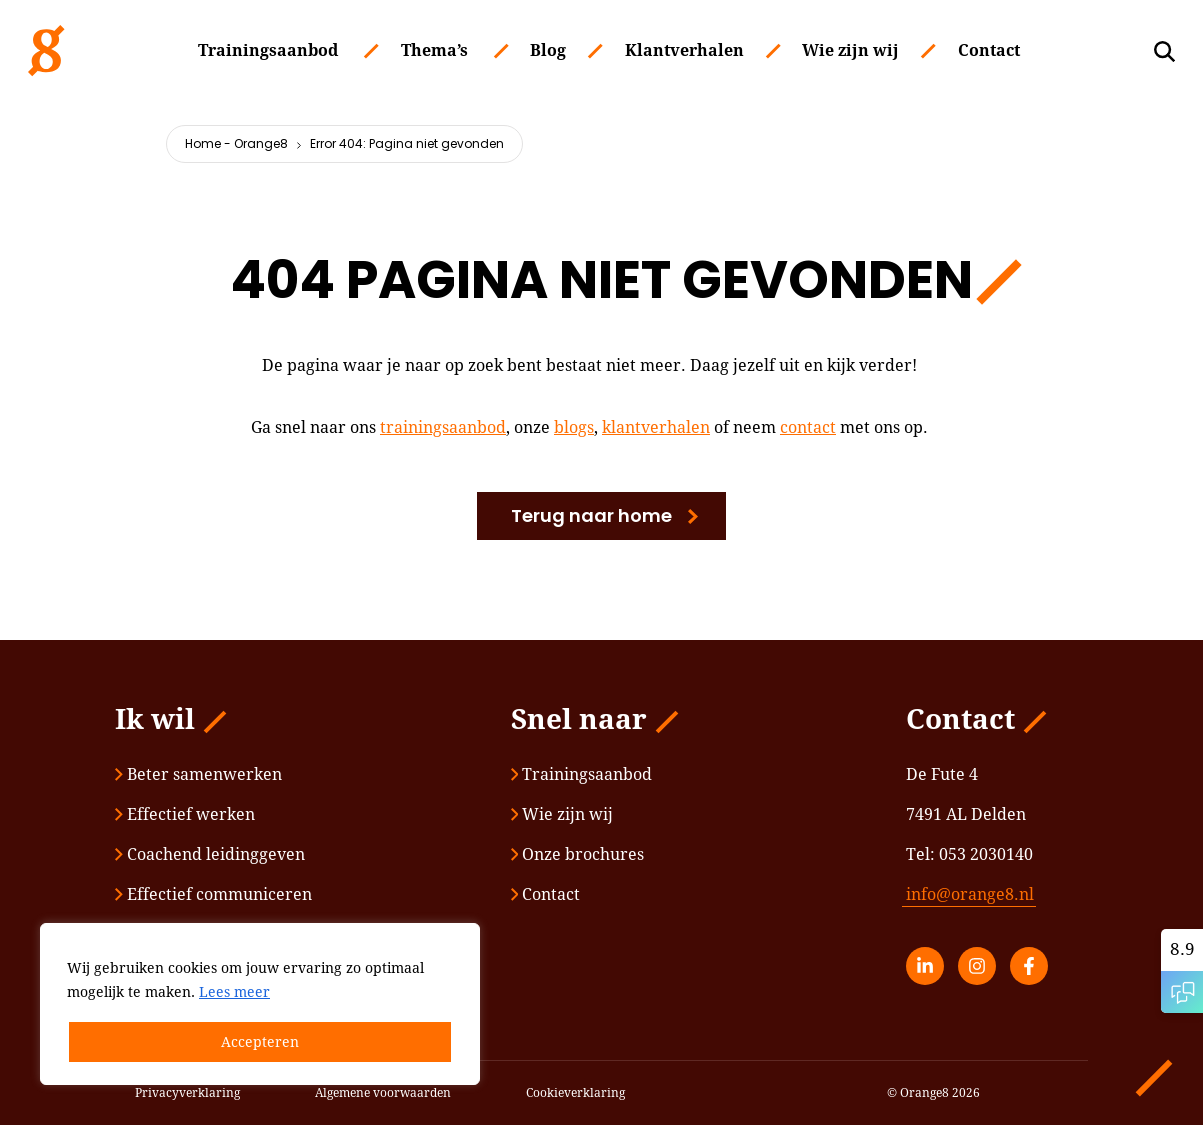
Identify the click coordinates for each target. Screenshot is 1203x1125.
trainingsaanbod (443, 427)
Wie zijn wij (850, 50)
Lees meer (234, 992)
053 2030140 (986, 854)
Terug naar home (591, 515)
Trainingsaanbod (268, 50)
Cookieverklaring (575, 1093)
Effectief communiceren (213, 894)
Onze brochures (578, 854)
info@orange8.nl (970, 894)
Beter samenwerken (198, 774)
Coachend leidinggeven (210, 854)
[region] (260, 1004)
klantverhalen (656, 427)
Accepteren (260, 1042)
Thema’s (434, 50)
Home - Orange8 (236, 143)
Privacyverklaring (187, 1093)
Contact (989, 50)
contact (808, 427)
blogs (574, 427)
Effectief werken (185, 814)
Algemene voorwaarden (383, 1093)
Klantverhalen (684, 50)
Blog (548, 50)
